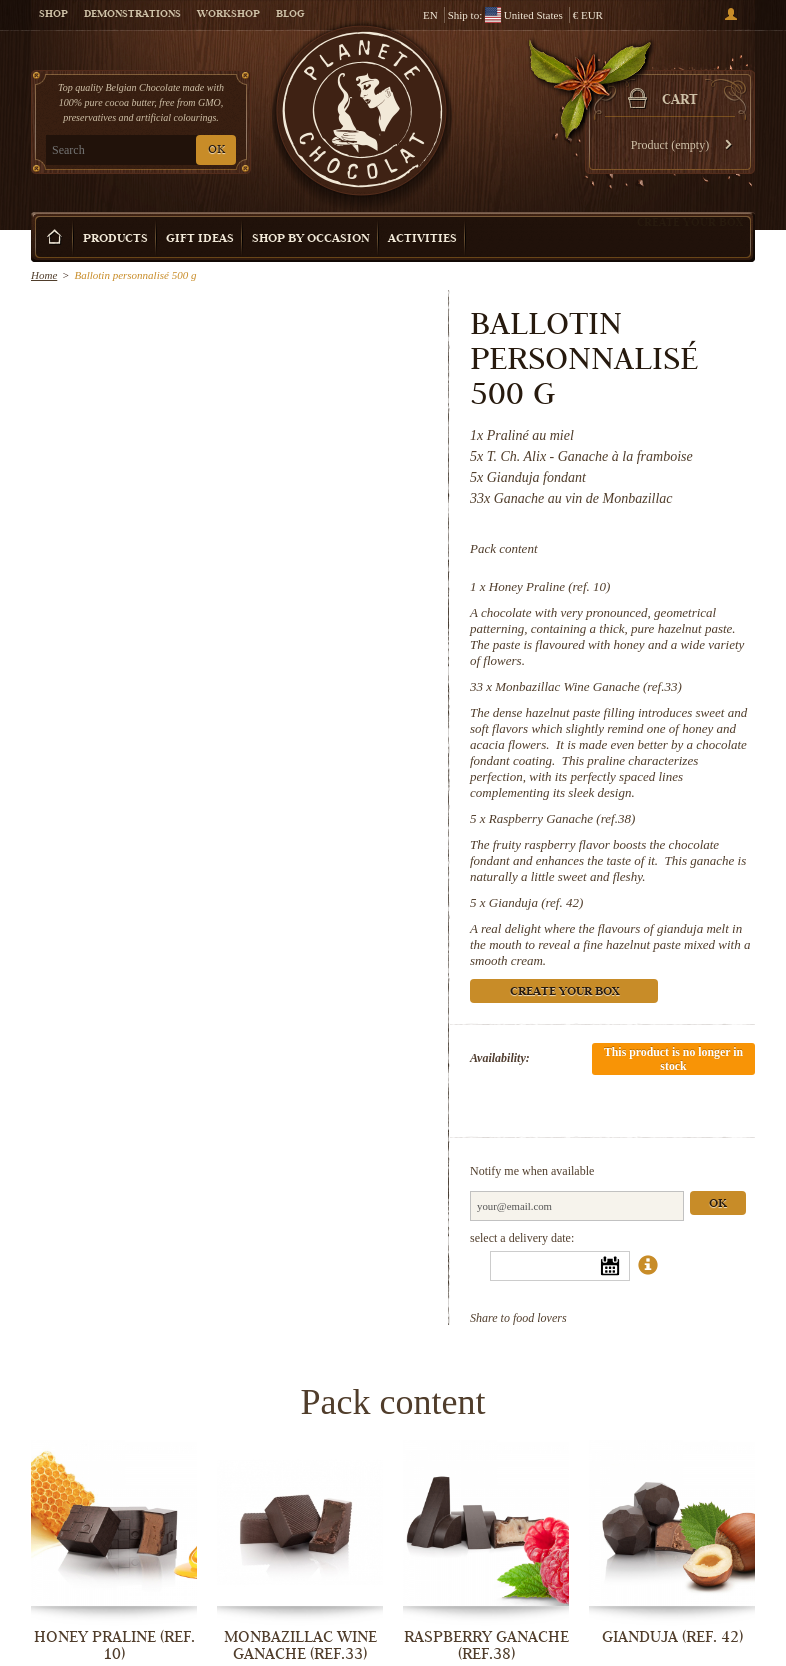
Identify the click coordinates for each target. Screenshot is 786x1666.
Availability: (500, 1058)
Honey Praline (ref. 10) (550, 586)
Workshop (228, 15)
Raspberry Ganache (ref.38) (562, 818)
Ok (718, 1204)
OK (216, 150)
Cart (680, 101)
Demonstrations (132, 15)
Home (44, 275)
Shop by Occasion (311, 239)
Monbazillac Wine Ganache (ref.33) (588, 686)
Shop (53, 15)
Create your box (690, 222)
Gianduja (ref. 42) (536, 902)
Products (115, 239)
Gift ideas (200, 239)
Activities (422, 239)
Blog (290, 15)
